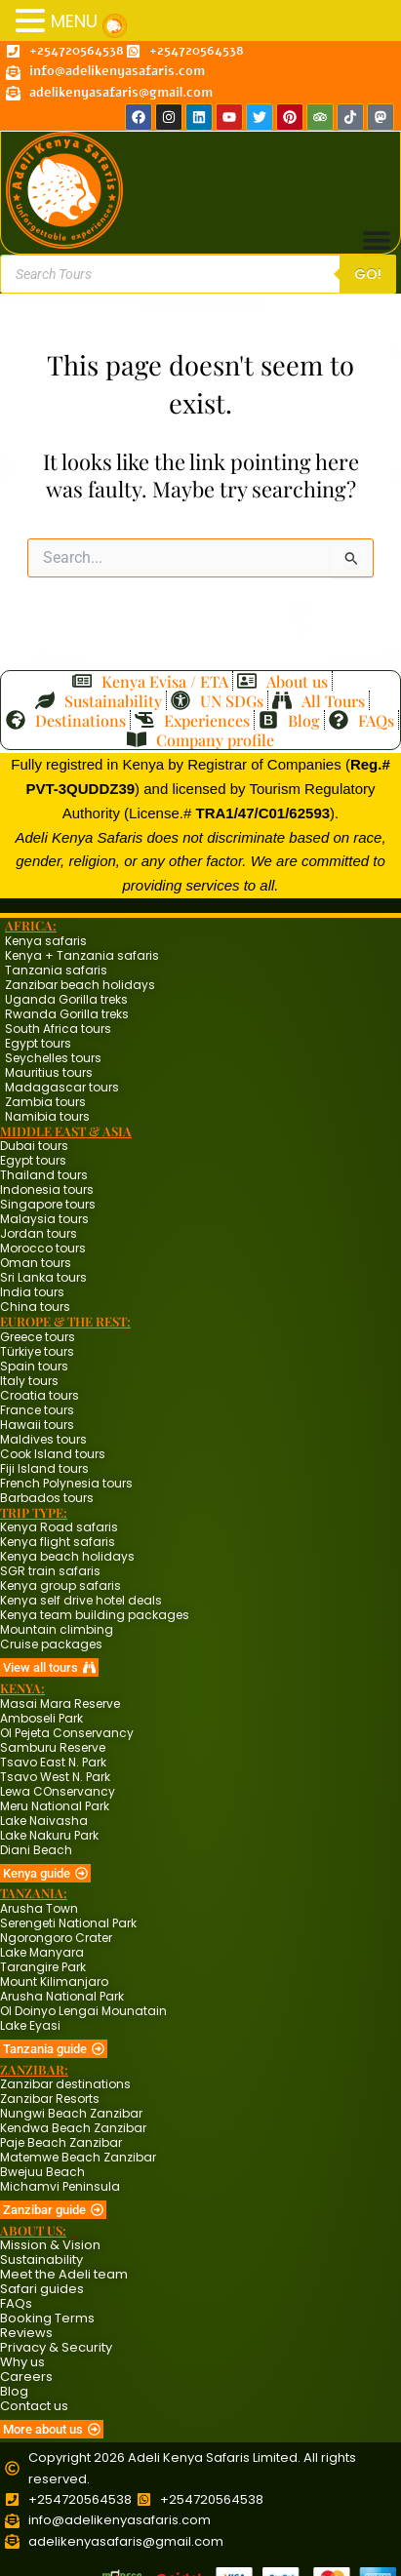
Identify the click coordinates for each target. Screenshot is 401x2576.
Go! (367, 274)
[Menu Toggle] (376, 240)
